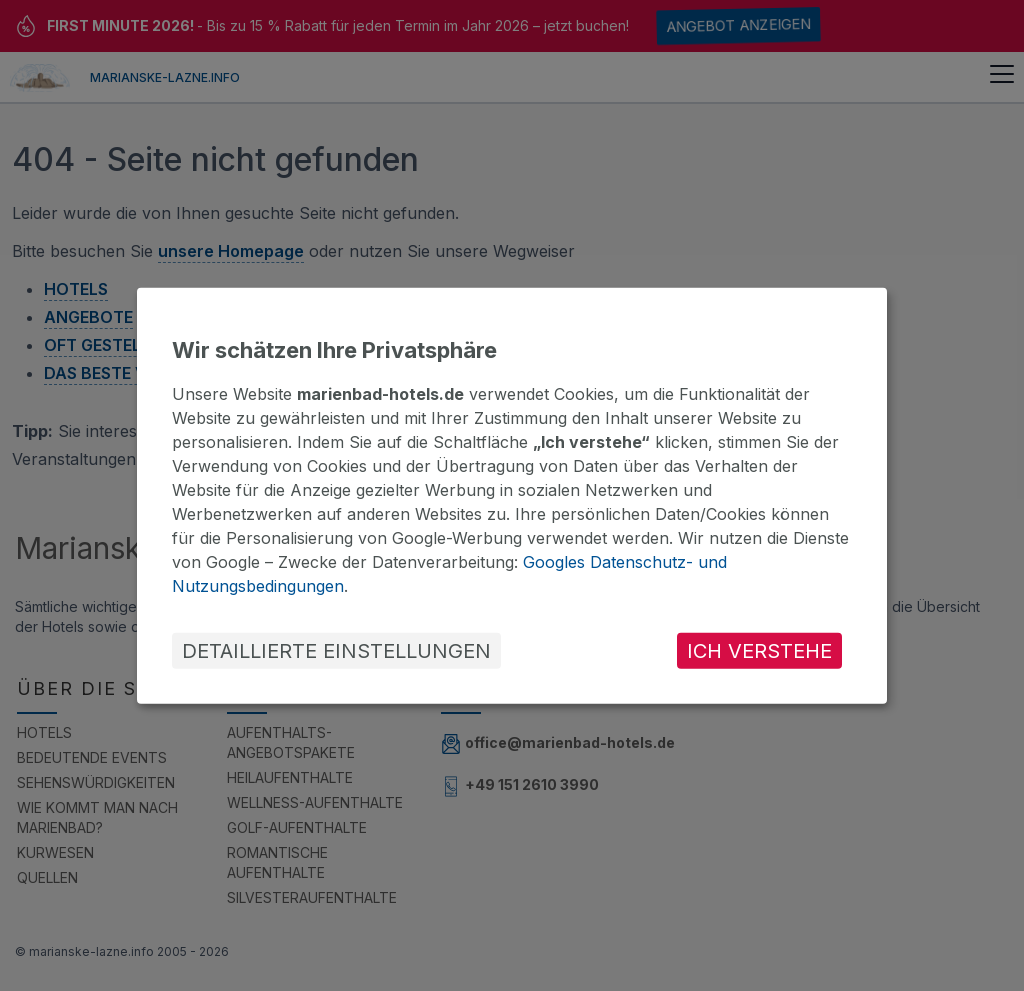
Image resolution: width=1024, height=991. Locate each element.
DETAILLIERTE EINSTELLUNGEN (336, 651)
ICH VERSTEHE (759, 651)
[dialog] (512, 495)
